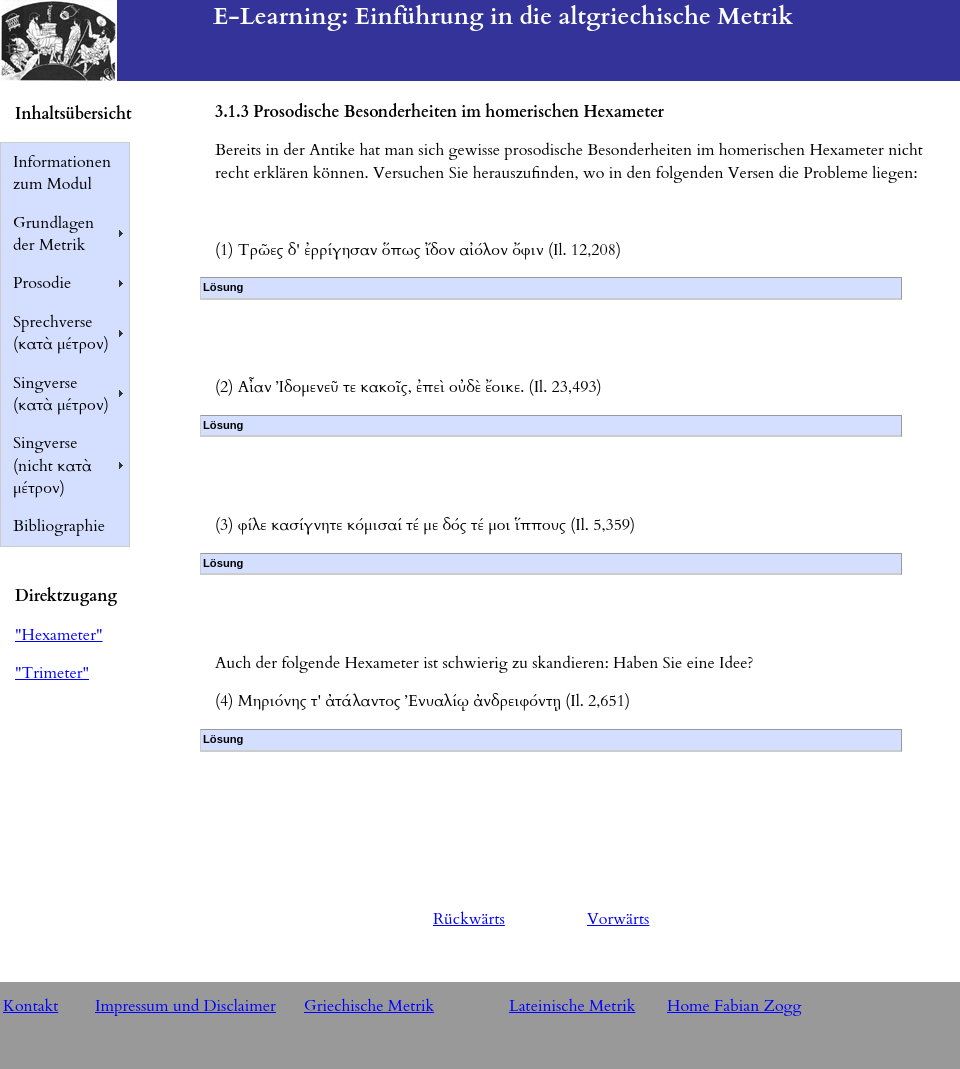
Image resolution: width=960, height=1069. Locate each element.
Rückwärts (469, 919)
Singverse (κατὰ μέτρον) (61, 394)
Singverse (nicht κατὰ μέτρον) (52, 465)
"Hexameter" (58, 635)
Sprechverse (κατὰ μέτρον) (61, 333)
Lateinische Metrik (572, 1006)
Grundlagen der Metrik (53, 234)
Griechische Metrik (369, 1006)
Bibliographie (59, 526)
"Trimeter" (52, 673)
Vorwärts (618, 919)
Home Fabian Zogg (734, 1006)
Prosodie (42, 283)
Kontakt (30, 1006)
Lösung (223, 287)
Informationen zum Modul (62, 173)
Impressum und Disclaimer (185, 1006)
